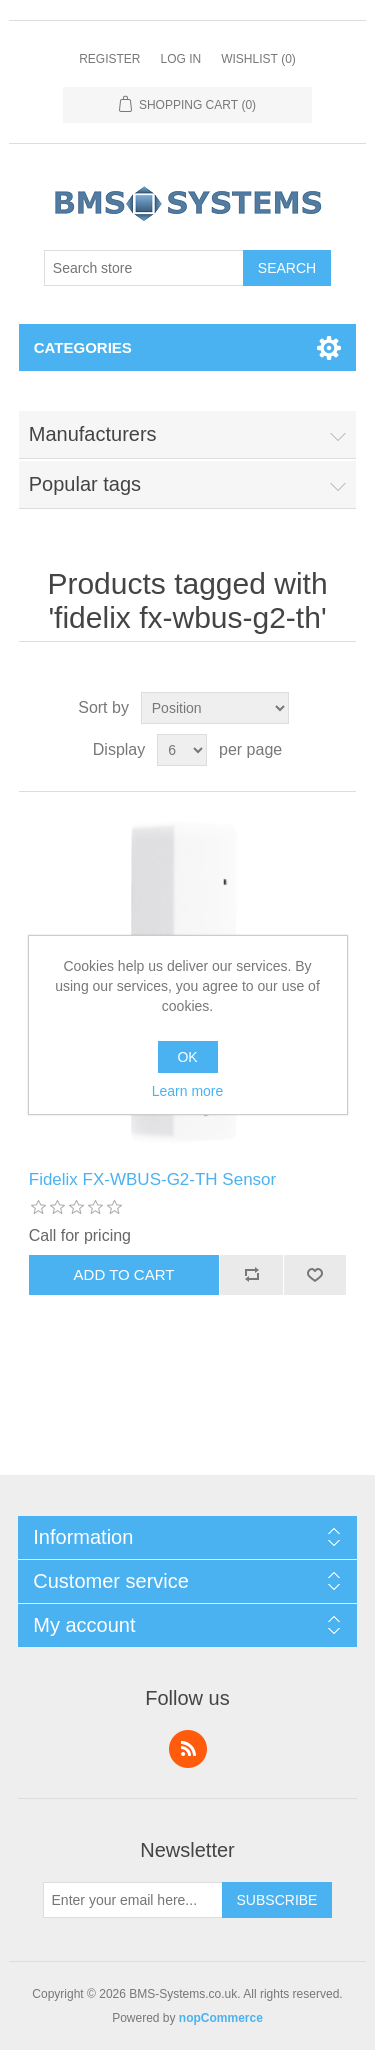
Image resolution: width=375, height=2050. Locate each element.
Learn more (188, 1091)
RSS (188, 1749)
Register (109, 59)
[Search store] (144, 268)
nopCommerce (221, 2018)
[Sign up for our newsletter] (133, 1900)
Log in (180, 59)
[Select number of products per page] (182, 750)
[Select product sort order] (215, 708)
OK (187, 1057)
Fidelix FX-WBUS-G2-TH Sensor (152, 1179)
